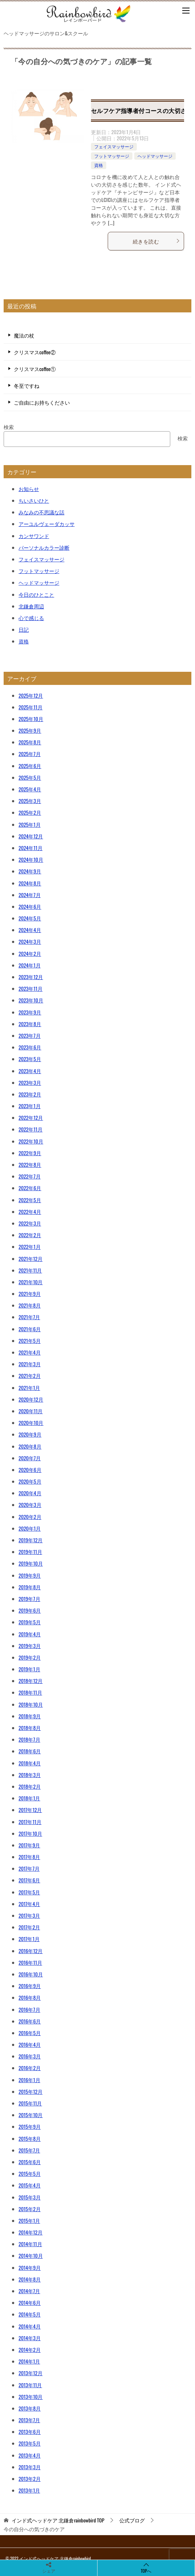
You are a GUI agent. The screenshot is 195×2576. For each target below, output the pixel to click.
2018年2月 (30, 1786)
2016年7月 (29, 2009)
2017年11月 (30, 1821)
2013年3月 (30, 2467)
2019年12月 (31, 1540)
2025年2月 (30, 812)
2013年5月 (30, 2443)
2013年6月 (30, 2431)
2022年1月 (30, 1246)
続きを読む (156, 241)
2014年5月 (30, 2314)
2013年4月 (30, 2455)
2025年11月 (31, 707)
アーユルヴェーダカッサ (47, 523)
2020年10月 (31, 1422)
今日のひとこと (36, 594)
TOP (58, 2520)
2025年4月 (30, 789)
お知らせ (29, 488)
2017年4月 (29, 1903)
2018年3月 (30, 1774)
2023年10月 (31, 1000)
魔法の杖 (24, 335)
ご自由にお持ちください (42, 402)
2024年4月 (30, 930)
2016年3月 (30, 2056)
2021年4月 (30, 1352)
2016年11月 (30, 1962)
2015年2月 (30, 2209)
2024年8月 (30, 883)
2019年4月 (30, 1634)
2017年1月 (29, 1938)
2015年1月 (29, 2220)
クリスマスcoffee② (35, 352)
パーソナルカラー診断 (44, 547)
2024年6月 (30, 906)
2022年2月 (30, 1235)
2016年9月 (30, 1986)
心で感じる (31, 617)
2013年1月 (29, 2490)
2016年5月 (30, 2033)
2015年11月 (30, 2103)
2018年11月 (30, 1692)
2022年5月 (30, 1200)
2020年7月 (30, 1458)
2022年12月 (31, 1117)
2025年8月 (30, 742)
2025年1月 (30, 824)
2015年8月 (30, 2138)
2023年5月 (30, 1059)
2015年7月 (29, 2150)
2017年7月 (29, 1868)
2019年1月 (29, 1669)
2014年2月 (30, 2349)
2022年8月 (30, 1164)
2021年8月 (30, 1305)
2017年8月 (29, 1856)
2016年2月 (30, 2068)
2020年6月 (30, 1469)
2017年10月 (30, 1833)
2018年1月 (29, 1798)
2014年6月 (30, 2302)
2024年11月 (31, 847)
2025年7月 (30, 753)
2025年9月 (30, 730)
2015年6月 (30, 2162)
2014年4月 (30, 2326)
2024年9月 (30, 871)
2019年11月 (30, 1551)
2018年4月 (30, 1763)
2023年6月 (30, 1047)
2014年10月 (31, 2255)
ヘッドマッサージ (155, 156)
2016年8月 (30, 1997)
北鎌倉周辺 (31, 606)
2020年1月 (30, 1528)
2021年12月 (31, 1258)
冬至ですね (26, 385)
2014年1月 (29, 2361)
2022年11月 (31, 1129)
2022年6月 (30, 1188)
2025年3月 (30, 800)
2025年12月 (31, 695)
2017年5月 (29, 1892)
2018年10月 (31, 1704)
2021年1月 (29, 1387)
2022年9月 (30, 1153)
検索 (9, 426)
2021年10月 (31, 1282)
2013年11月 (30, 2385)
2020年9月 (30, 1434)
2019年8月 (30, 1587)
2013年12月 (31, 2373)
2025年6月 (30, 765)
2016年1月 (29, 2080)
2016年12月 (31, 1951)
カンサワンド (34, 535)
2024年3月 (30, 941)
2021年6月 (30, 1329)
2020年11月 (31, 1411)
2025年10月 (31, 718)
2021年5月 (30, 1340)
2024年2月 (30, 953)
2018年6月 (30, 1751)
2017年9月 (29, 1845)
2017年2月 (29, 1927)
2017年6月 (29, 1880)
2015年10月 (31, 2115)
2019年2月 (30, 1657)
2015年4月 (30, 2185)
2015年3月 (30, 2197)
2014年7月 (29, 2291)
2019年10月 (31, 1563)
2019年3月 (30, 1645)
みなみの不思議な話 (41, 512)
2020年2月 (30, 1516)
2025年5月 (30, 777)
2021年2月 (30, 1375)
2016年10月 (31, 1974)
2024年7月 (30, 895)
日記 (24, 629)
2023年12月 (31, 977)
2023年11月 (31, 988)
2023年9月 (30, 1012)
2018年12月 (31, 1680)
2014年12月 (31, 2232)
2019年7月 (29, 1598)
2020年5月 (30, 1481)
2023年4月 (30, 1071)
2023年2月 (30, 1094)
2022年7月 (30, 1176)
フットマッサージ (111, 156)
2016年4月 (30, 2044)
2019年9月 (30, 1575)
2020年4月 (30, 1493)
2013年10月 (31, 2396)
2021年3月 (30, 1364)
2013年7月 (29, 2420)
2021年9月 (30, 1293)
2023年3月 (30, 1082)
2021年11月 (30, 1270)
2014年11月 (30, 2244)
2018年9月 (30, 1716)
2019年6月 (30, 1610)
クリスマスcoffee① (35, 369)
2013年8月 (30, 2408)
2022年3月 (30, 1223)
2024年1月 (30, 965)
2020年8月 (30, 1446)
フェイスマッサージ (114, 146)
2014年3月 (30, 2338)
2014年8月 (30, 2279)
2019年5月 (30, 1622)
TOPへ (146, 2568)
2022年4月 (30, 1211)
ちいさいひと (34, 500)
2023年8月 (30, 1024)
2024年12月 (31, 836)
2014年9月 (30, 2267)
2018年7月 (29, 1739)
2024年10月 (31, 859)
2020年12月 (31, 1399)
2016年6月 (30, 2021)
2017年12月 (30, 1809)
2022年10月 (31, 1141)
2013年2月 (30, 2478)
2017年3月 (29, 1915)
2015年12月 (31, 2091)
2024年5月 (30, 918)
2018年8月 (30, 1727)
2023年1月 (30, 1106)
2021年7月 (29, 1317)
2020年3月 (30, 1504)
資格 (98, 165)
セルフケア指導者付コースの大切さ (138, 110)
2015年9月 (30, 2126)
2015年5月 (30, 2173)
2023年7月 (30, 1035)
